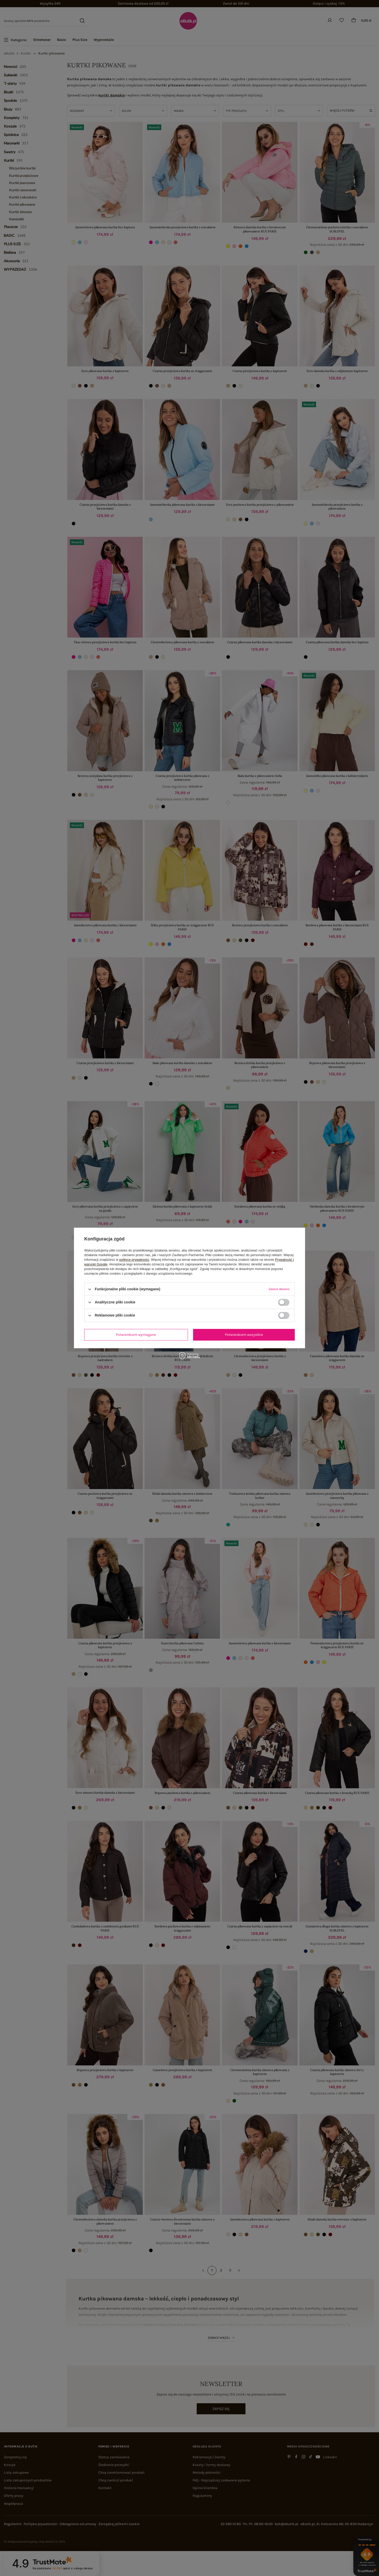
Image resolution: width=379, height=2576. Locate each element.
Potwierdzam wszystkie (244, 1334)
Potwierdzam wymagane (136, 1334)
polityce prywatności (134, 1260)
